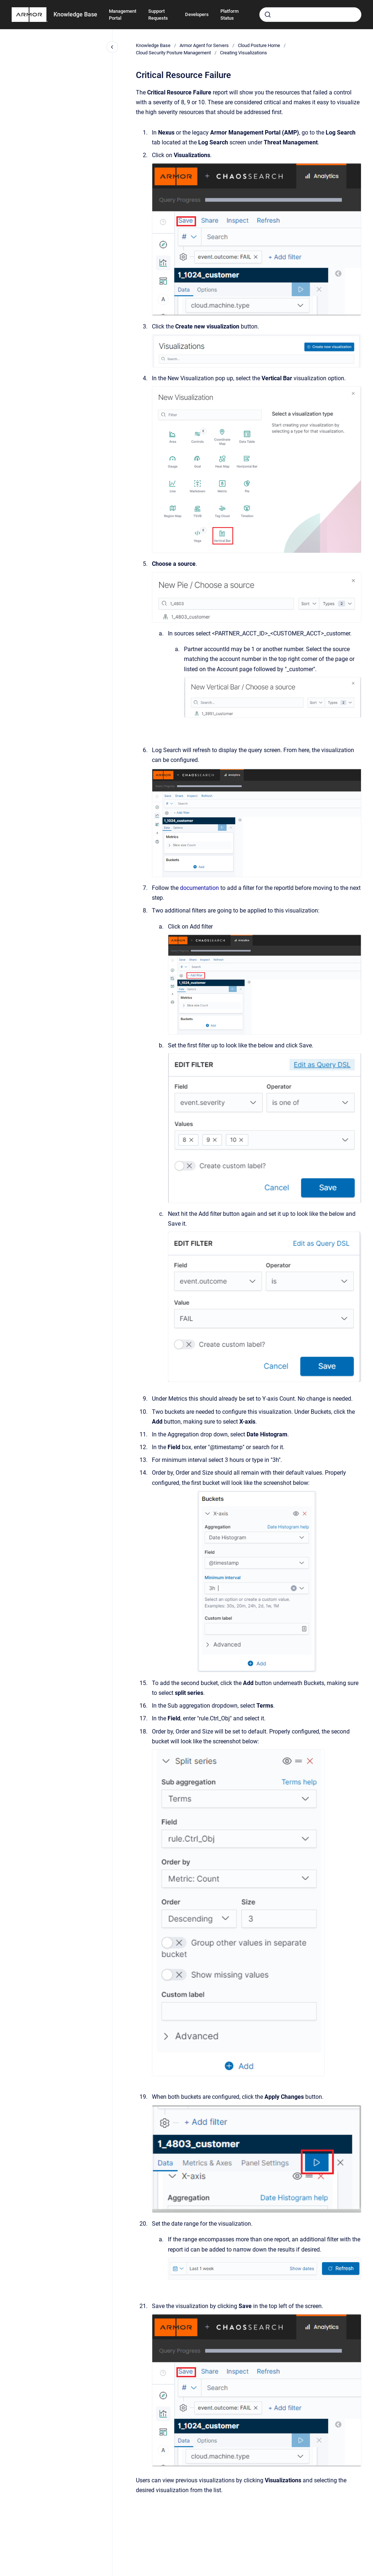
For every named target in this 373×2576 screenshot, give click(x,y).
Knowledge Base (75, 14)
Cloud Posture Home (259, 45)
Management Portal (122, 14)
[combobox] (310, 15)
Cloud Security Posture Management (173, 52)
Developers (197, 14)
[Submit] (268, 14)
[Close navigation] (112, 47)
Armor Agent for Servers (204, 45)
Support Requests (158, 14)
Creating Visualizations (243, 52)
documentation (200, 887)
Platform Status (229, 14)
